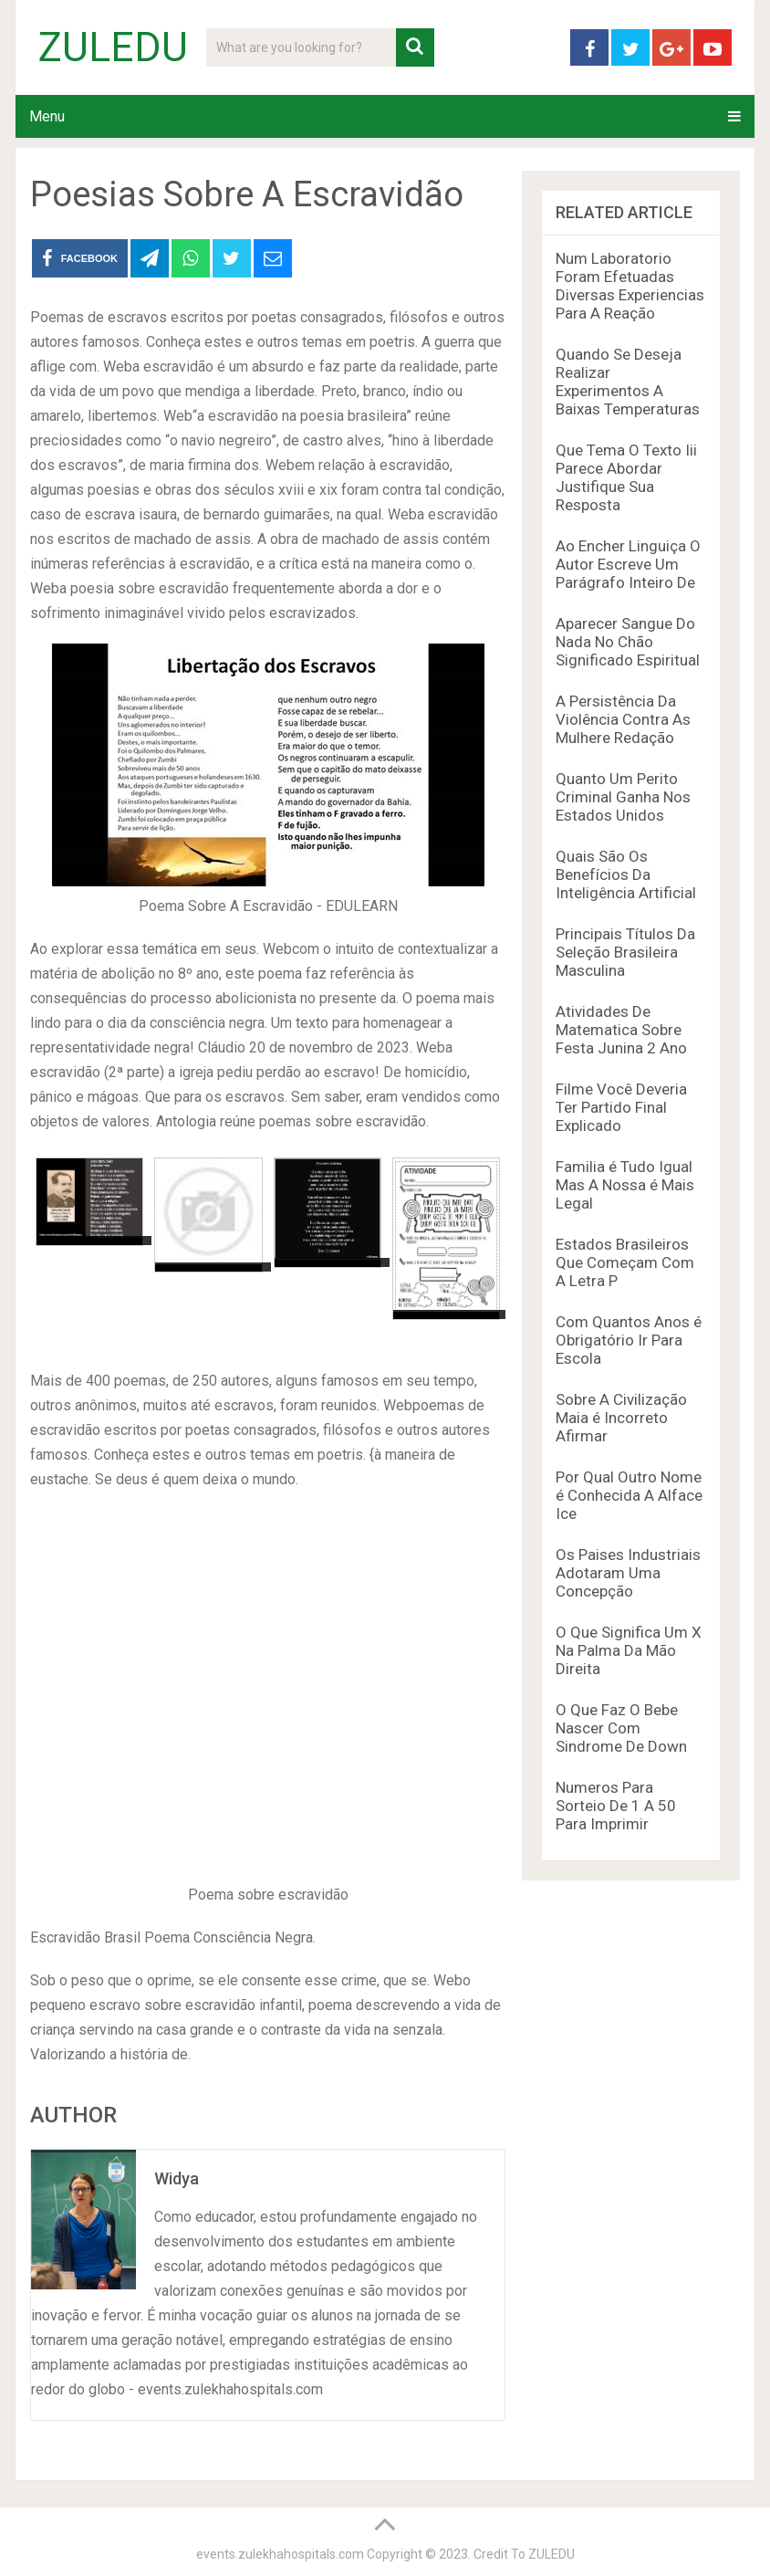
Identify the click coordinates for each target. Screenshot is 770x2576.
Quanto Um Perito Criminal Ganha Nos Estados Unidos (623, 797)
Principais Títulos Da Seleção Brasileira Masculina (625, 952)
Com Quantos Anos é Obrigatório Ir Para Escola (629, 1340)
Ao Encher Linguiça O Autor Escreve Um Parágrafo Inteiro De (628, 564)
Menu (47, 116)
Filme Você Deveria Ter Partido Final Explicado (621, 1107)
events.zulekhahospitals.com (280, 2554)
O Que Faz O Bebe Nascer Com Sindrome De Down (621, 1728)
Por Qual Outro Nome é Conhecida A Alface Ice (629, 1495)
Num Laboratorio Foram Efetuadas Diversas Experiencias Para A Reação (630, 285)
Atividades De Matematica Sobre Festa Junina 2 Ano (621, 1029)
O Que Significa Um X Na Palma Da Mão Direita (629, 1650)
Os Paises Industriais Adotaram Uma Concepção (628, 1572)
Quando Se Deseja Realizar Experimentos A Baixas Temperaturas (628, 381)
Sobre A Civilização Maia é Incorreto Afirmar (621, 1417)
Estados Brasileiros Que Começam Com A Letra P (625, 1262)
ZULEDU (113, 47)
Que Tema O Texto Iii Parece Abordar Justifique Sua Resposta (626, 477)
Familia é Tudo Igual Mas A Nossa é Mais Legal (625, 1184)
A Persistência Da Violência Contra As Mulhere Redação (623, 719)
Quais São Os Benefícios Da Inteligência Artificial (626, 874)
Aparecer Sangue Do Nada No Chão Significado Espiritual (628, 641)
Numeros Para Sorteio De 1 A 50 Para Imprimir (616, 1805)
